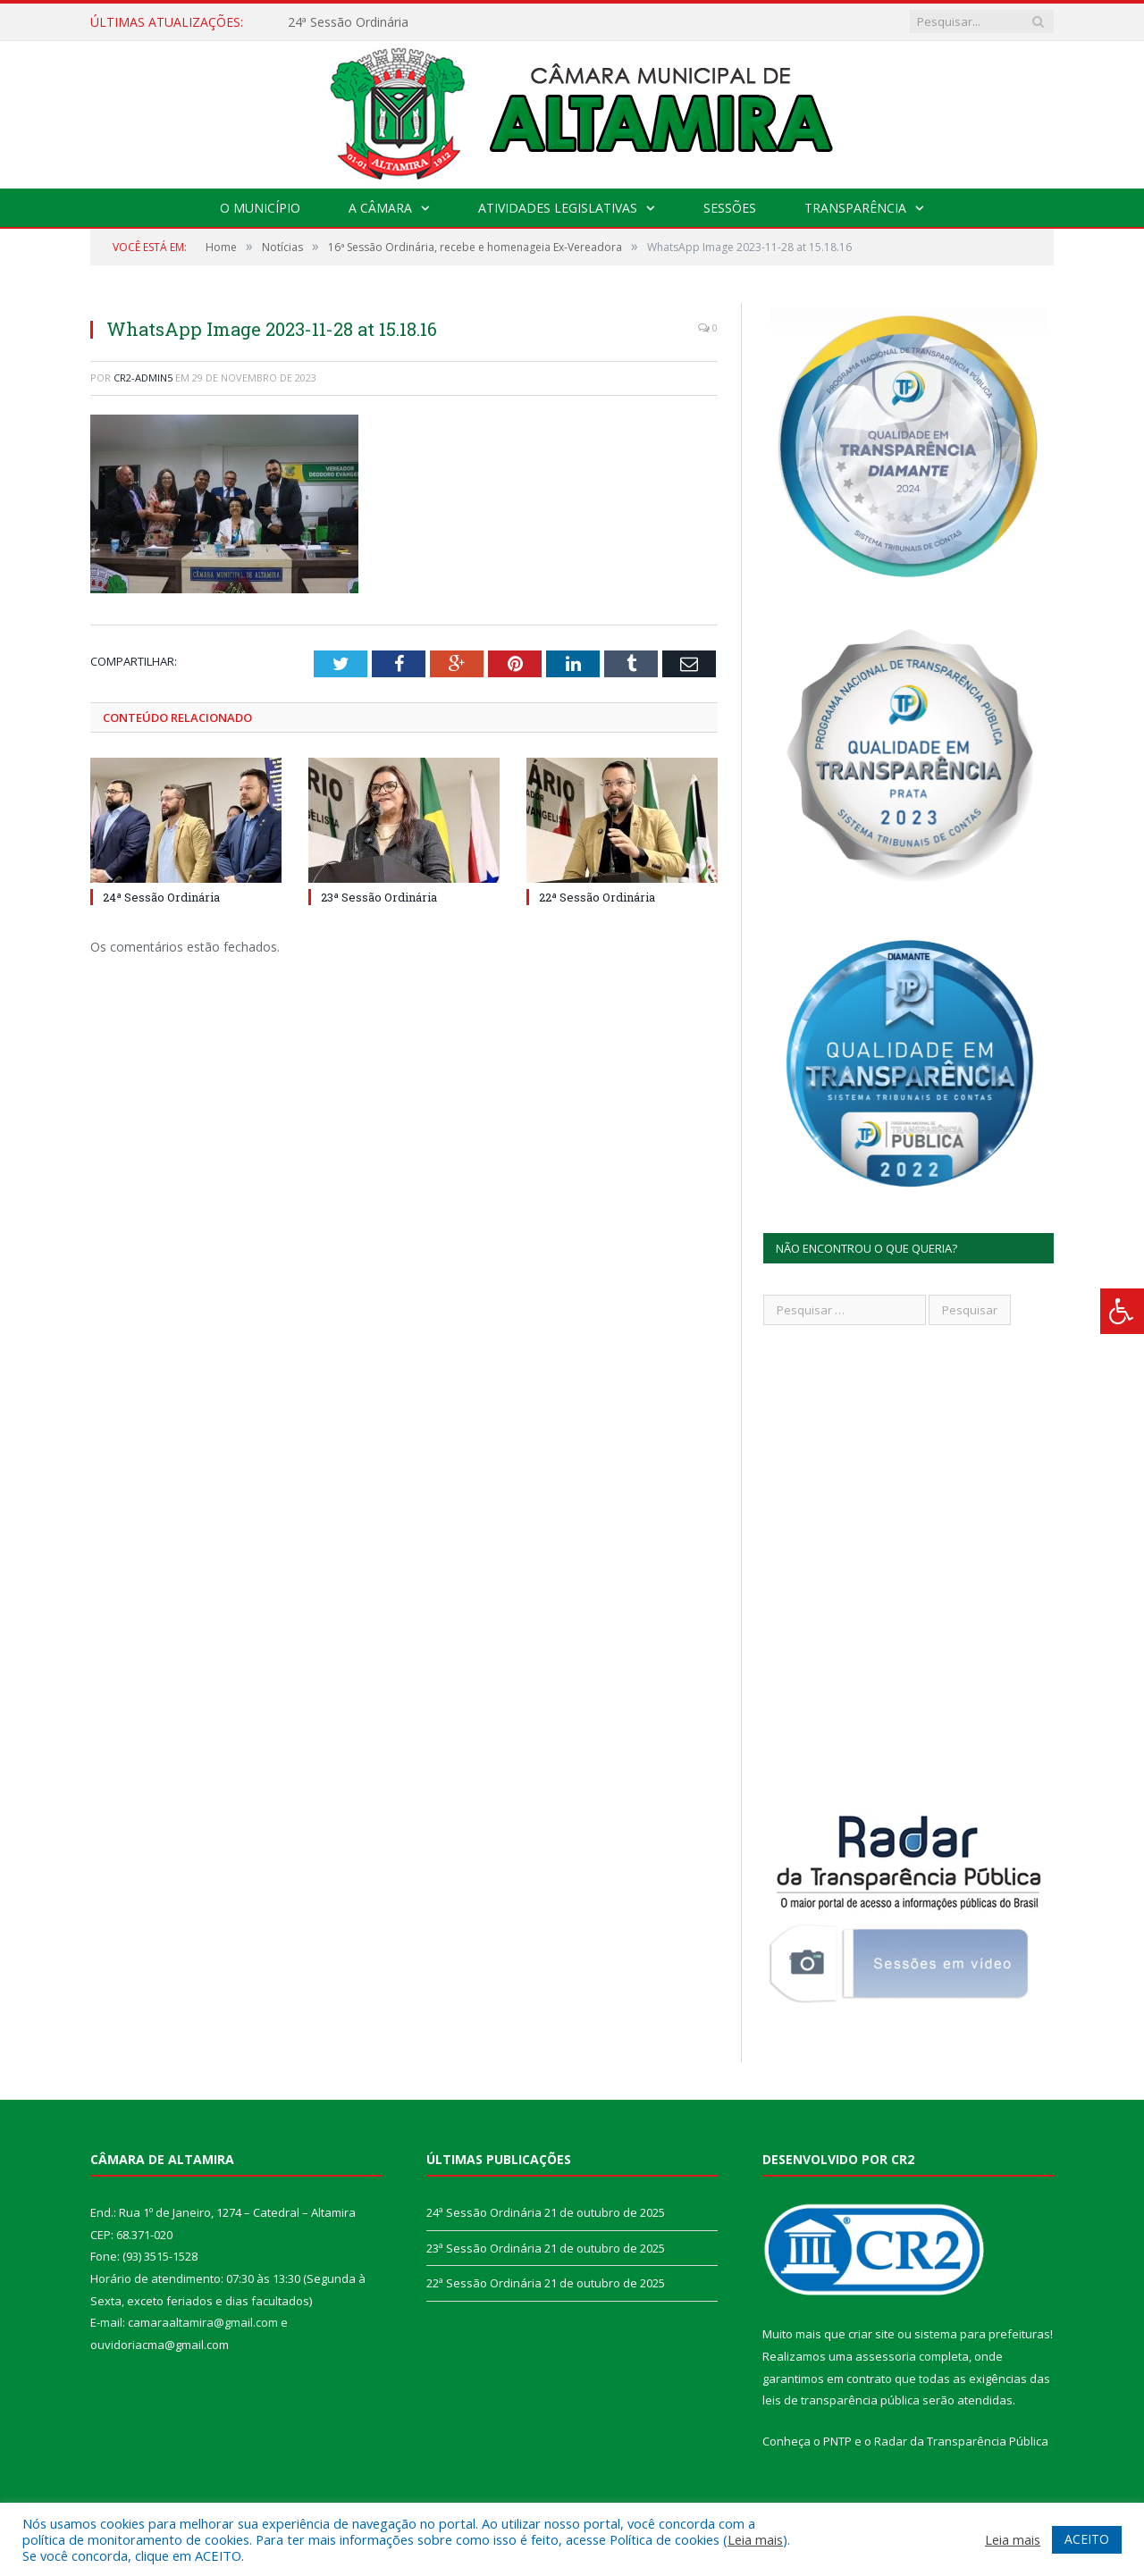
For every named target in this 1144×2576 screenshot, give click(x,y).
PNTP (837, 2441)
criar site (871, 2334)
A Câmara (380, 207)
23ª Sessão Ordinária (379, 897)
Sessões (729, 207)
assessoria (885, 2356)
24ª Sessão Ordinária (348, 22)
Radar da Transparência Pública (961, 2441)
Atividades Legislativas (557, 207)
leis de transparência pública (841, 2400)
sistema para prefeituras (982, 2334)
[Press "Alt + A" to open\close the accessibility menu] (1122, 1311)
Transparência (855, 207)
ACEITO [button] (1086, 2538)
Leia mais (755, 2539)
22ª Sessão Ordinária (597, 897)
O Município (260, 207)
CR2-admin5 (143, 377)
